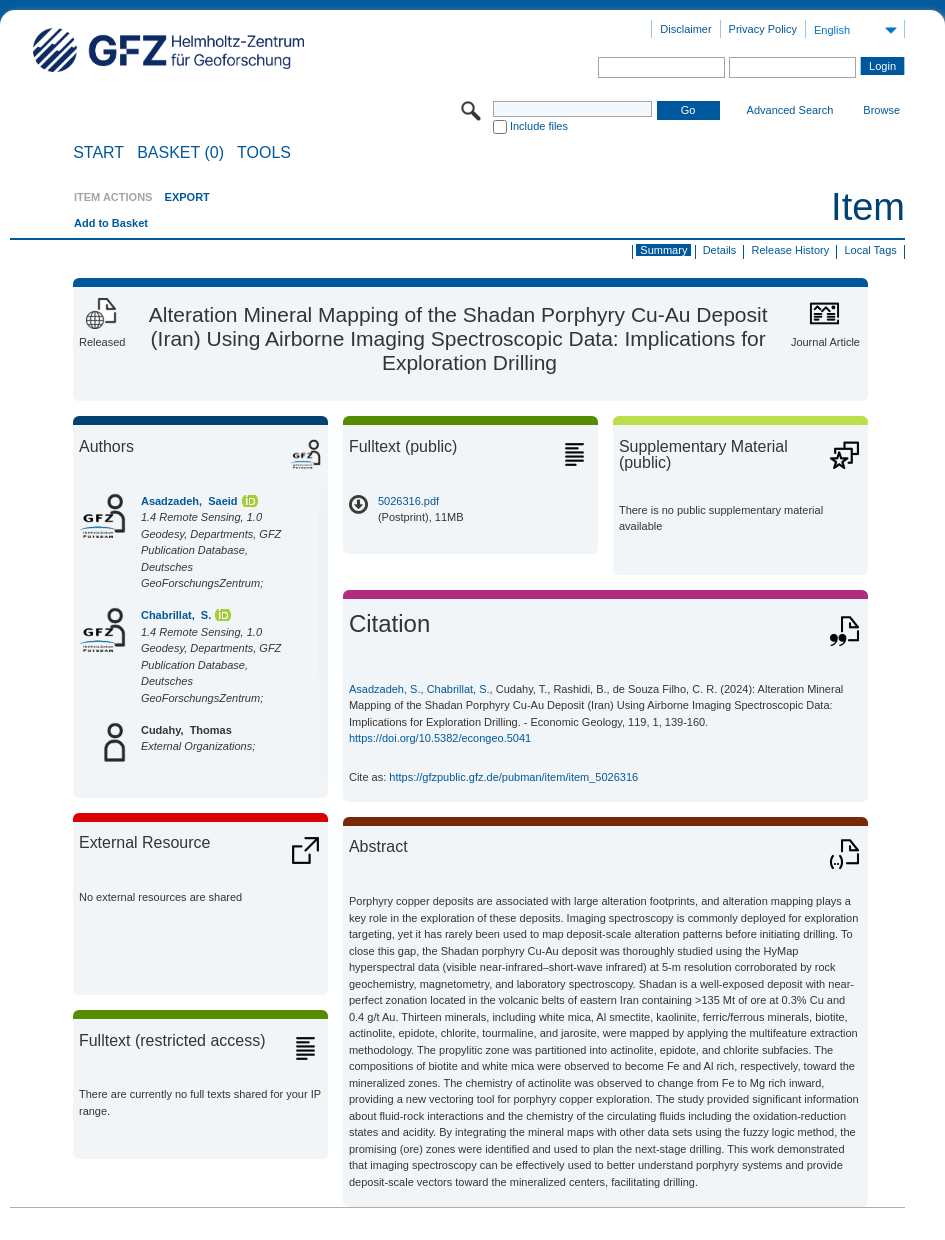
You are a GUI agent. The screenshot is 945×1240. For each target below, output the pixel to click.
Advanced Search (790, 110)
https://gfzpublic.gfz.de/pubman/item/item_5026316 (513, 777)
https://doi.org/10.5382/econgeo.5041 (440, 738)
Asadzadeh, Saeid (189, 501)
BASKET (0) (180, 153)
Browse (881, 110)
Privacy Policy (763, 29)
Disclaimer (685, 29)
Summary (663, 250)
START (98, 153)
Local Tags (870, 250)
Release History (791, 250)
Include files (539, 126)
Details (720, 250)
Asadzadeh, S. (385, 689)
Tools (264, 153)
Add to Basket (111, 223)
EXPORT (187, 197)
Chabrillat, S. (176, 615)
